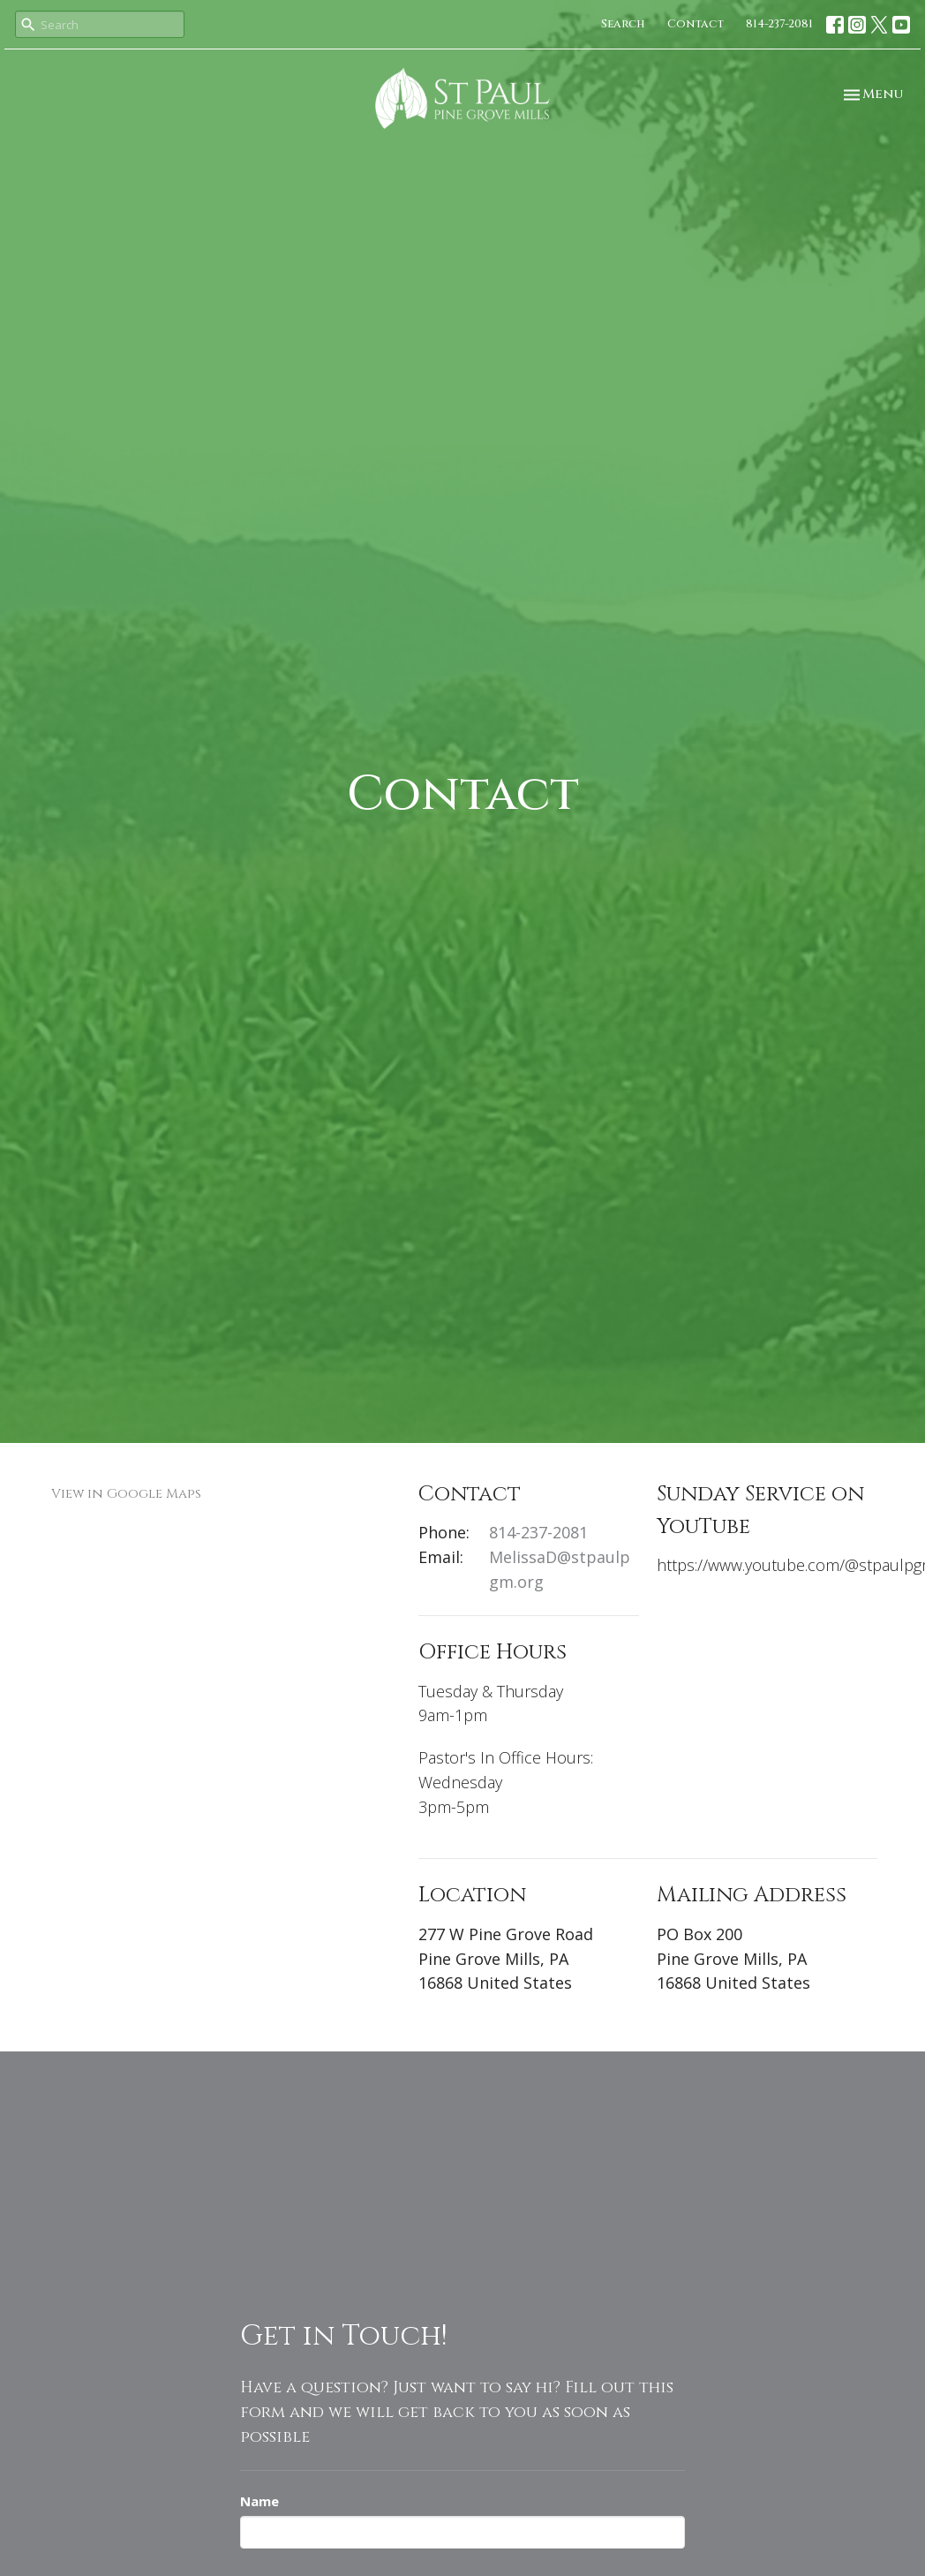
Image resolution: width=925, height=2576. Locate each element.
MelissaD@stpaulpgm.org (559, 1569)
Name (259, 2501)
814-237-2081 (779, 24)
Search (623, 24)
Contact (695, 24)
